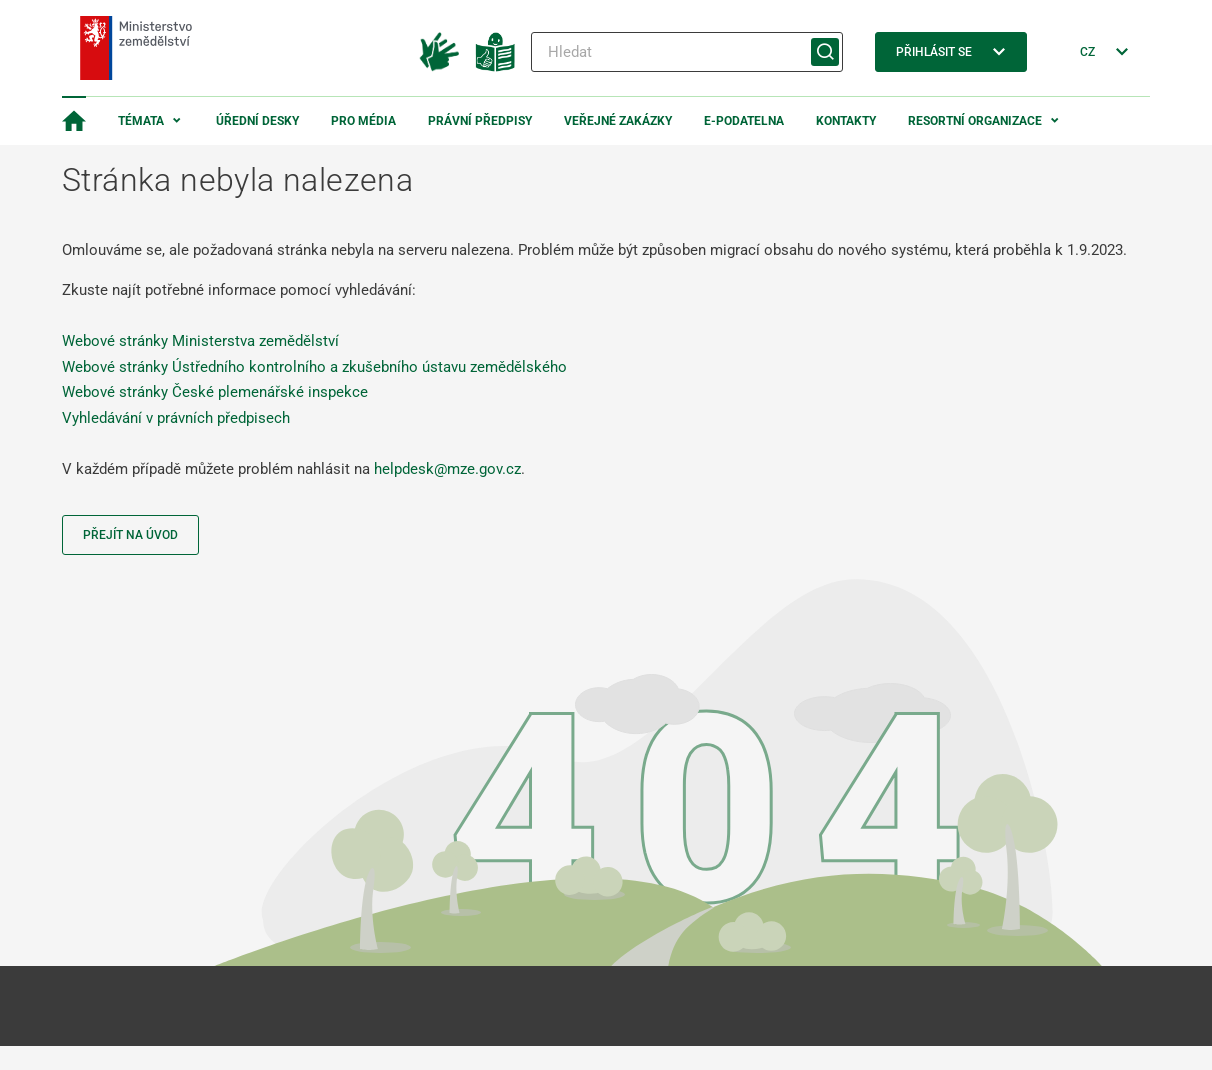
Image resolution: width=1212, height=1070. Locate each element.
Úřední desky (257, 121)
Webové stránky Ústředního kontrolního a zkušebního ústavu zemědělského (314, 367)
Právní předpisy (480, 121)
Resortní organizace (975, 121)
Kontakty (846, 121)
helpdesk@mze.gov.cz (447, 469)
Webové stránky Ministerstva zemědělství (200, 341)
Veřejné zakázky (618, 121)
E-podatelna (744, 121)
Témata (141, 121)
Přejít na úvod (130, 535)
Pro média (363, 121)
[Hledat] (687, 52)
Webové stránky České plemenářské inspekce (215, 392)
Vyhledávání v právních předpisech (176, 418)
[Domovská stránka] (74, 121)
